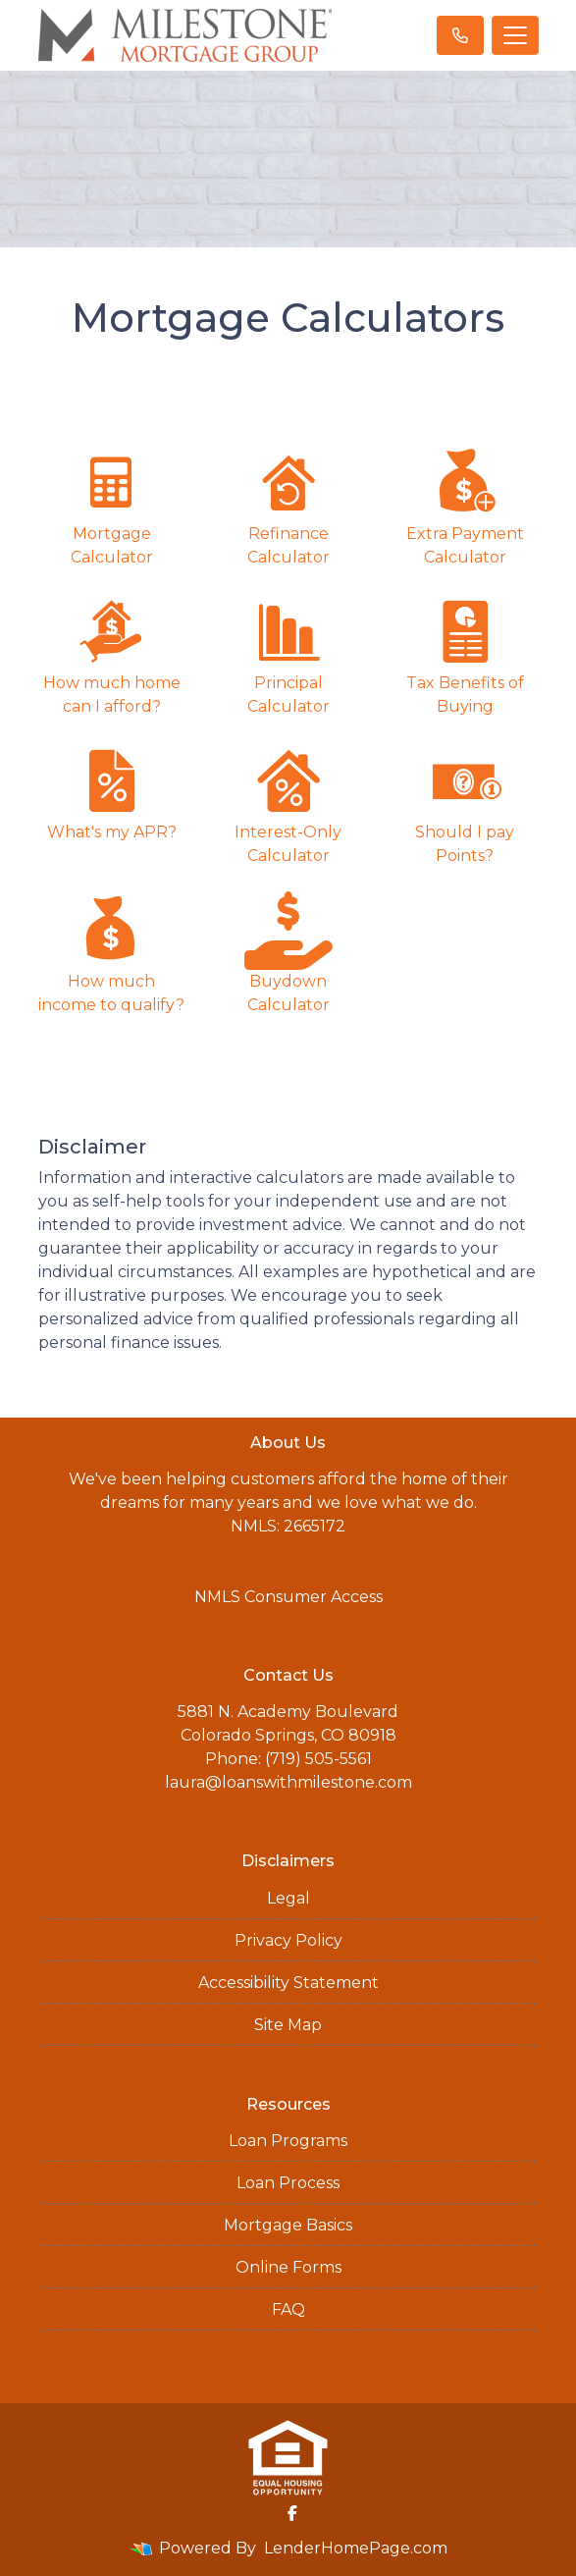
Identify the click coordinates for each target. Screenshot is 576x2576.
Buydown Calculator (288, 952)
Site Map (288, 2024)
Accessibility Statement (288, 1982)
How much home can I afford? (111, 654)
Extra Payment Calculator (465, 505)
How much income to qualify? (111, 952)
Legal (288, 1898)
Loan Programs (288, 2140)
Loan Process (288, 2183)
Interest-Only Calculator (288, 803)
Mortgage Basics (288, 2225)
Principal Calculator (288, 654)
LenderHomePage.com (355, 2548)
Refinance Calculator (288, 505)
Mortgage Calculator (111, 505)
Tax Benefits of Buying (465, 654)
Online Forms (288, 2267)
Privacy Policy (288, 1940)
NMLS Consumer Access (288, 1596)
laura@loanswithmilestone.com (288, 1782)
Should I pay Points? (465, 803)
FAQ (288, 2309)
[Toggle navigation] (515, 35)
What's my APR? (111, 791)
